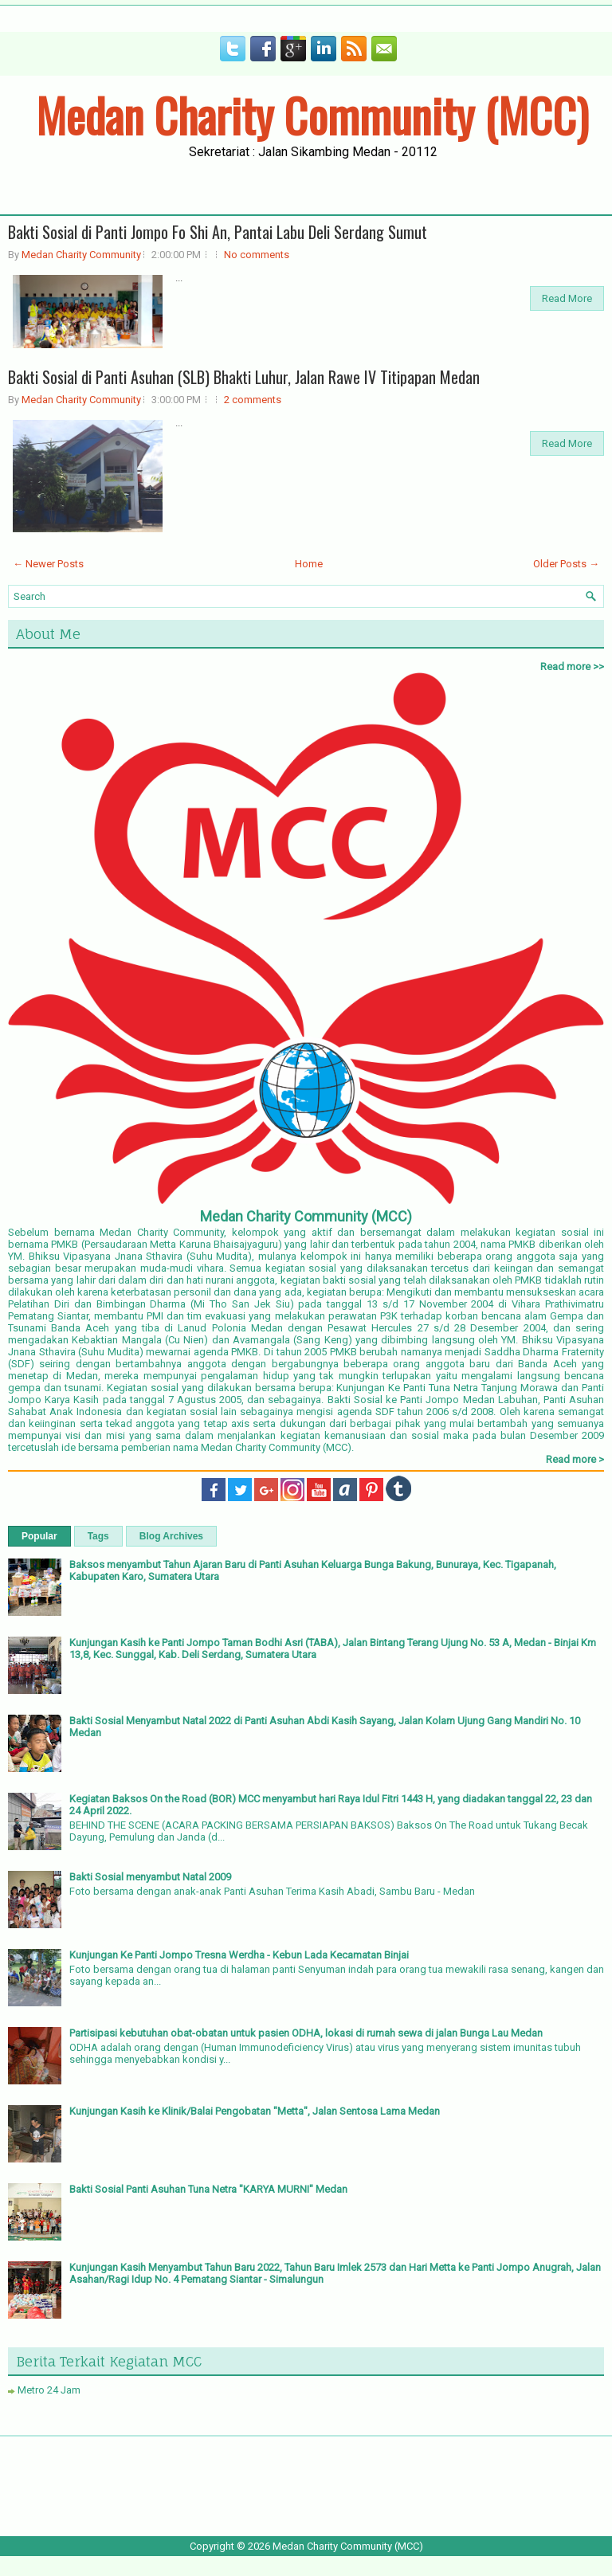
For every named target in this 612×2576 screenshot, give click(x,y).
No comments (256, 255)
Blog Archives (171, 1536)
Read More (567, 298)
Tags (98, 1536)
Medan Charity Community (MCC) (312, 114)
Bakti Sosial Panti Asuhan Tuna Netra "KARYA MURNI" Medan (208, 2189)
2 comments (252, 400)
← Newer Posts (48, 564)
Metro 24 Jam (49, 2390)
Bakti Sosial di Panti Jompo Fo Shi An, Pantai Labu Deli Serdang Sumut (217, 232)
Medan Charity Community (81, 255)
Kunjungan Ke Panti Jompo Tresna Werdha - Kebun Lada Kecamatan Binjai (239, 1955)
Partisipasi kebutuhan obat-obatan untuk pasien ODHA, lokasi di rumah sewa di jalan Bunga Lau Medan (306, 2033)
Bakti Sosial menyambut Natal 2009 (150, 1877)
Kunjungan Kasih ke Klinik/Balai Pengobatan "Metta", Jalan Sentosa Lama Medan (254, 2111)
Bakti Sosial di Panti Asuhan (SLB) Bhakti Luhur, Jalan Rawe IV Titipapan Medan (244, 377)
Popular (39, 1536)
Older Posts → (566, 564)
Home (309, 564)
